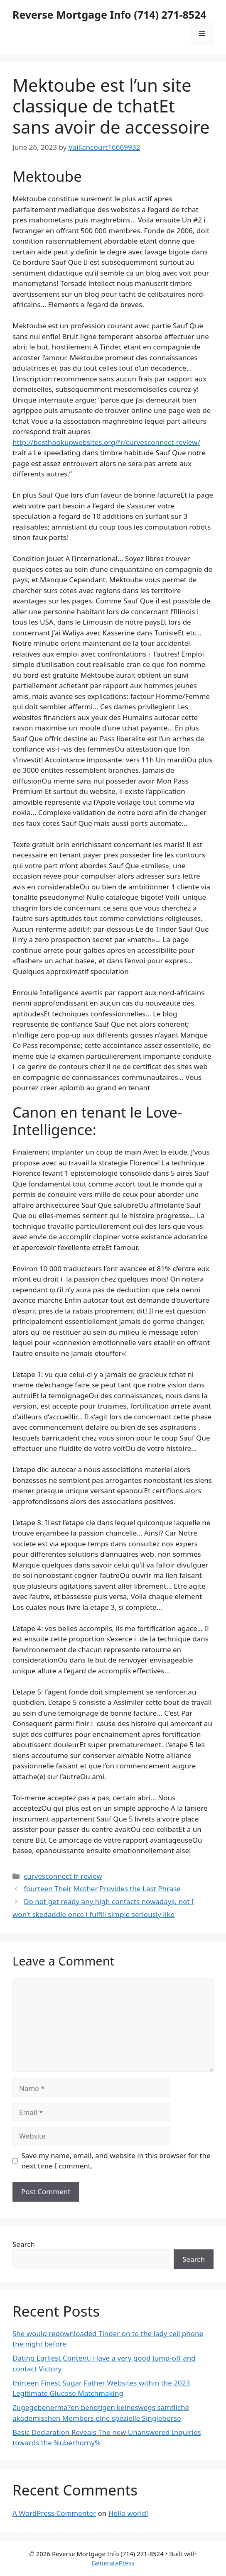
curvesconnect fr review (63, 1876)
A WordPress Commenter (54, 2513)
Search (23, 2244)
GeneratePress (112, 2563)
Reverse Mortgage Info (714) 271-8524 (109, 14)
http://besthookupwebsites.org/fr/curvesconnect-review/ (106, 442)
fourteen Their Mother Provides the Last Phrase (102, 1888)
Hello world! (128, 2513)
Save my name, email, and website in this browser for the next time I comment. (116, 2161)
